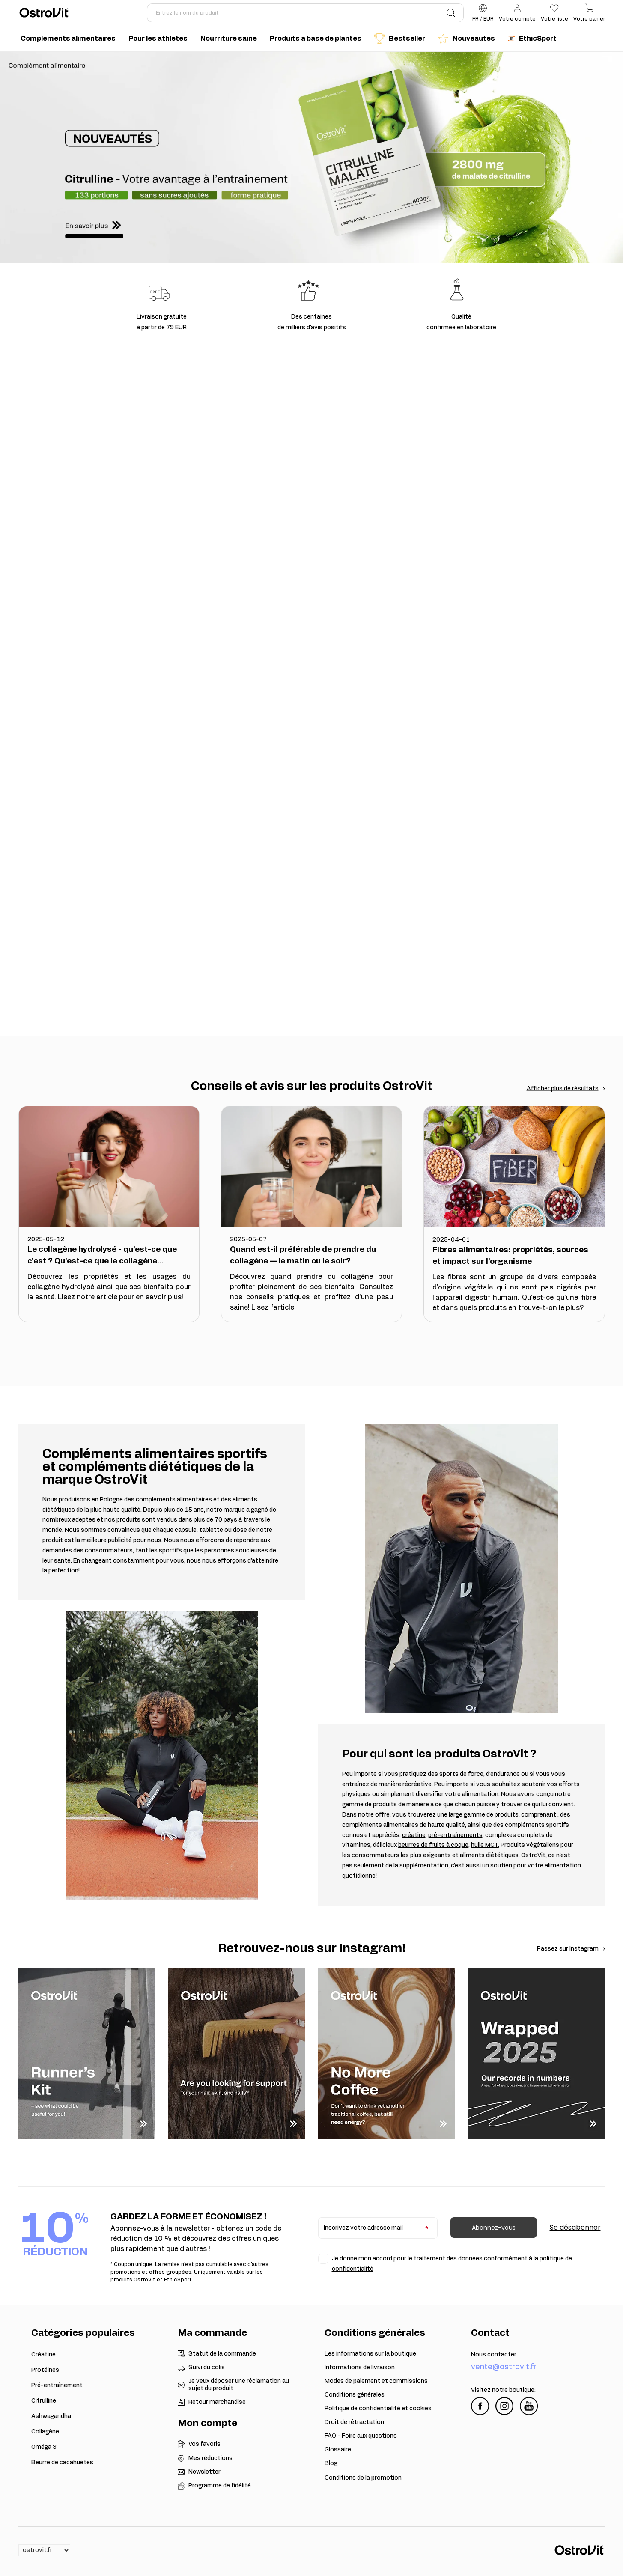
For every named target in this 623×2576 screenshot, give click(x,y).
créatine (414, 1835)
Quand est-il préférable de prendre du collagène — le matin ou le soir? (303, 1255)
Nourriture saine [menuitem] (228, 38)
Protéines (45, 2370)
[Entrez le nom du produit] (305, 12)
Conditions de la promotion (363, 2478)
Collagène (45, 2432)
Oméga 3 (44, 2447)
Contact (490, 2333)
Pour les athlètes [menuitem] (158, 38)
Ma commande (212, 2333)
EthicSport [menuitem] (532, 38)
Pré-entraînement (57, 2385)
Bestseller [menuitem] (399, 38)
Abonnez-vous (494, 2227)
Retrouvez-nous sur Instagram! (311, 1949)
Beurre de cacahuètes (62, 2463)
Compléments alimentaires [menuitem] (68, 38)
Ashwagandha (51, 2416)
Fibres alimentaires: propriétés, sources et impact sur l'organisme (510, 1256)
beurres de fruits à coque (433, 1845)
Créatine (43, 2355)
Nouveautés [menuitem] (466, 38)
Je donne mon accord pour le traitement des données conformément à (452, 2264)
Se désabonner (575, 2227)
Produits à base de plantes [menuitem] (315, 38)
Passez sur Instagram (568, 1949)
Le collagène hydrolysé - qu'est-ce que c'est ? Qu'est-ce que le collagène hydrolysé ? (102, 1256)
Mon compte (207, 2423)
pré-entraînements (455, 1835)
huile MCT (484, 1845)
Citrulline (43, 2401)
